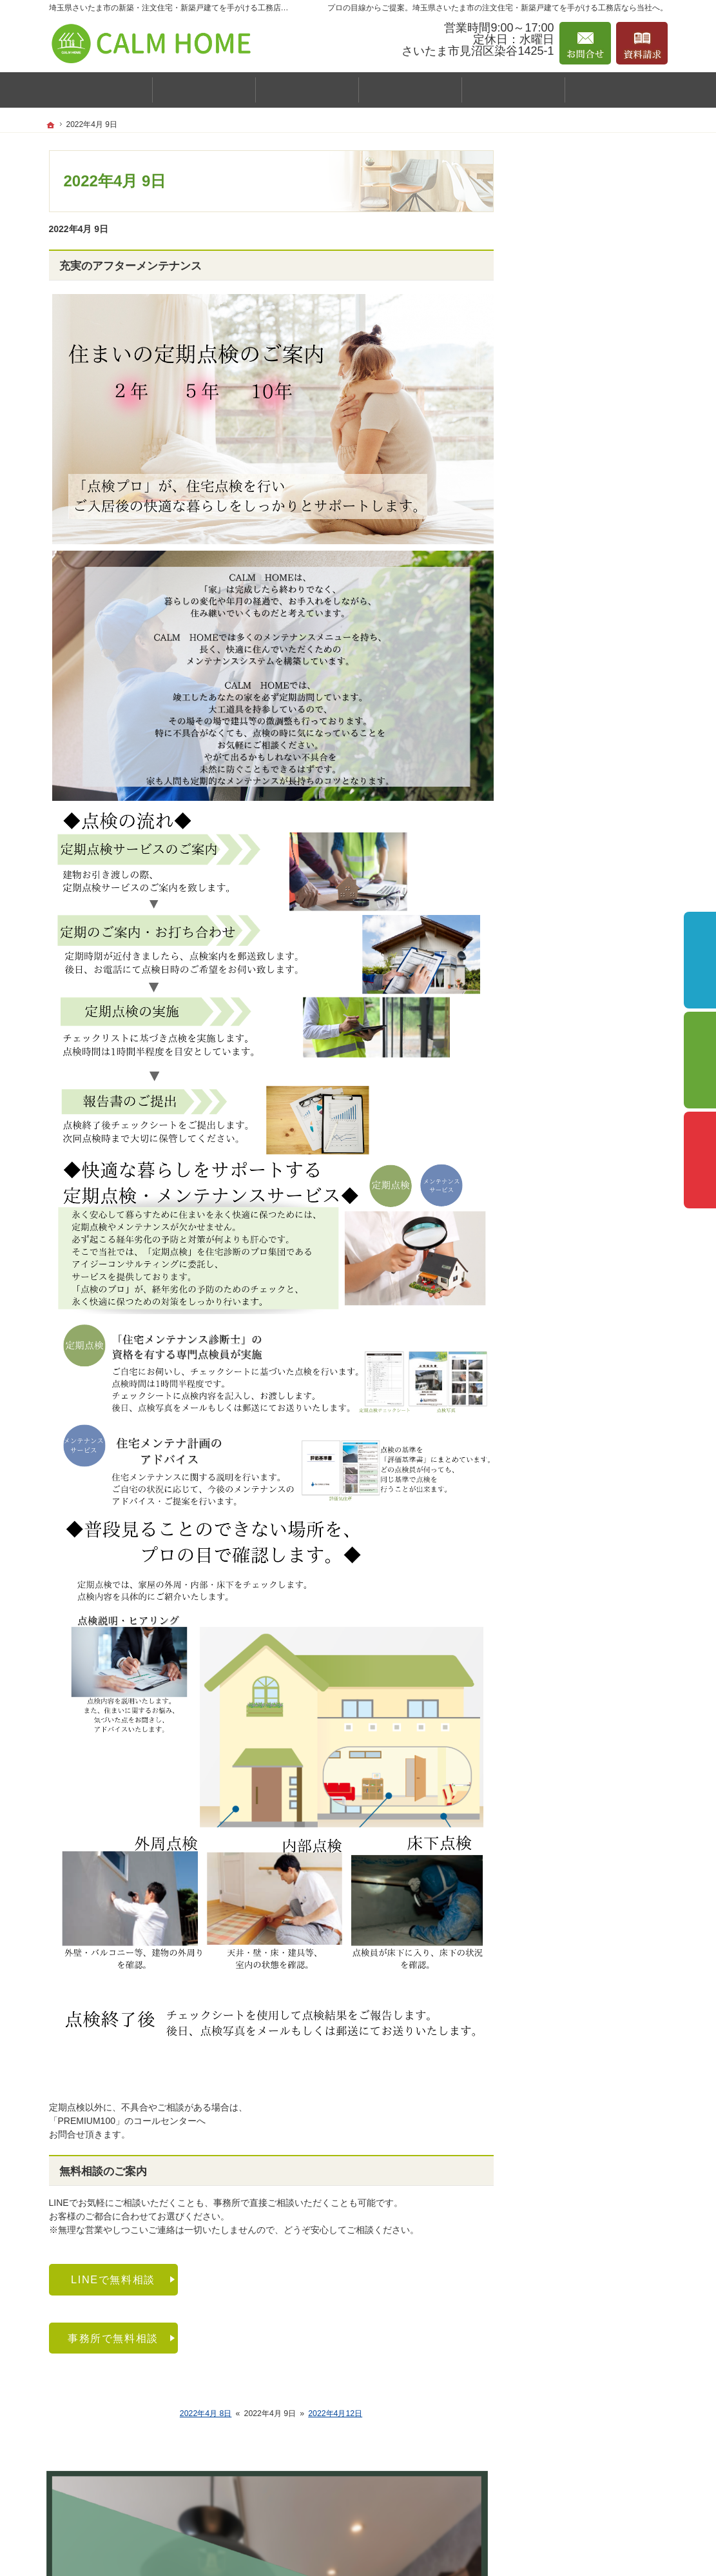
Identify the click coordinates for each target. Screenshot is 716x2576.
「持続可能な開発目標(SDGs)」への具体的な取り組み (594, 923)
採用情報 (552, 884)
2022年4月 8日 (206, 2413)
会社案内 (552, 495)
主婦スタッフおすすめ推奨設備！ (598, 658)
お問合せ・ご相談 (570, 828)
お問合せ (585, 43)
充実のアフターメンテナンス (130, 266)
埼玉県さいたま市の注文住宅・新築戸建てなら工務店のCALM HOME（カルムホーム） (445, 2549)
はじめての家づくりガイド (588, 548)
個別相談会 (700, 1060)
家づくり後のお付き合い (583, 773)
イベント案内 (561, 415)
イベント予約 (700, 960)
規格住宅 (558, 601)
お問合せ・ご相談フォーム (590, 2499)
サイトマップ (561, 990)
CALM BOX (557, 576)
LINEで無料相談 (113, 2279)
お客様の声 (562, 469)
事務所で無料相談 (113, 2338)
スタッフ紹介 (567, 521)
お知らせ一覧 (561, 856)
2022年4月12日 (335, 2413)
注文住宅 (558, 627)
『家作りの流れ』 (570, 745)
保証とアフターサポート (583, 690)
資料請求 (552, 801)
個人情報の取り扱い (574, 962)
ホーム (547, 343)
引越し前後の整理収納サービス (597, 718)
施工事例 (552, 443)
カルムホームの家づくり (583, 387)
